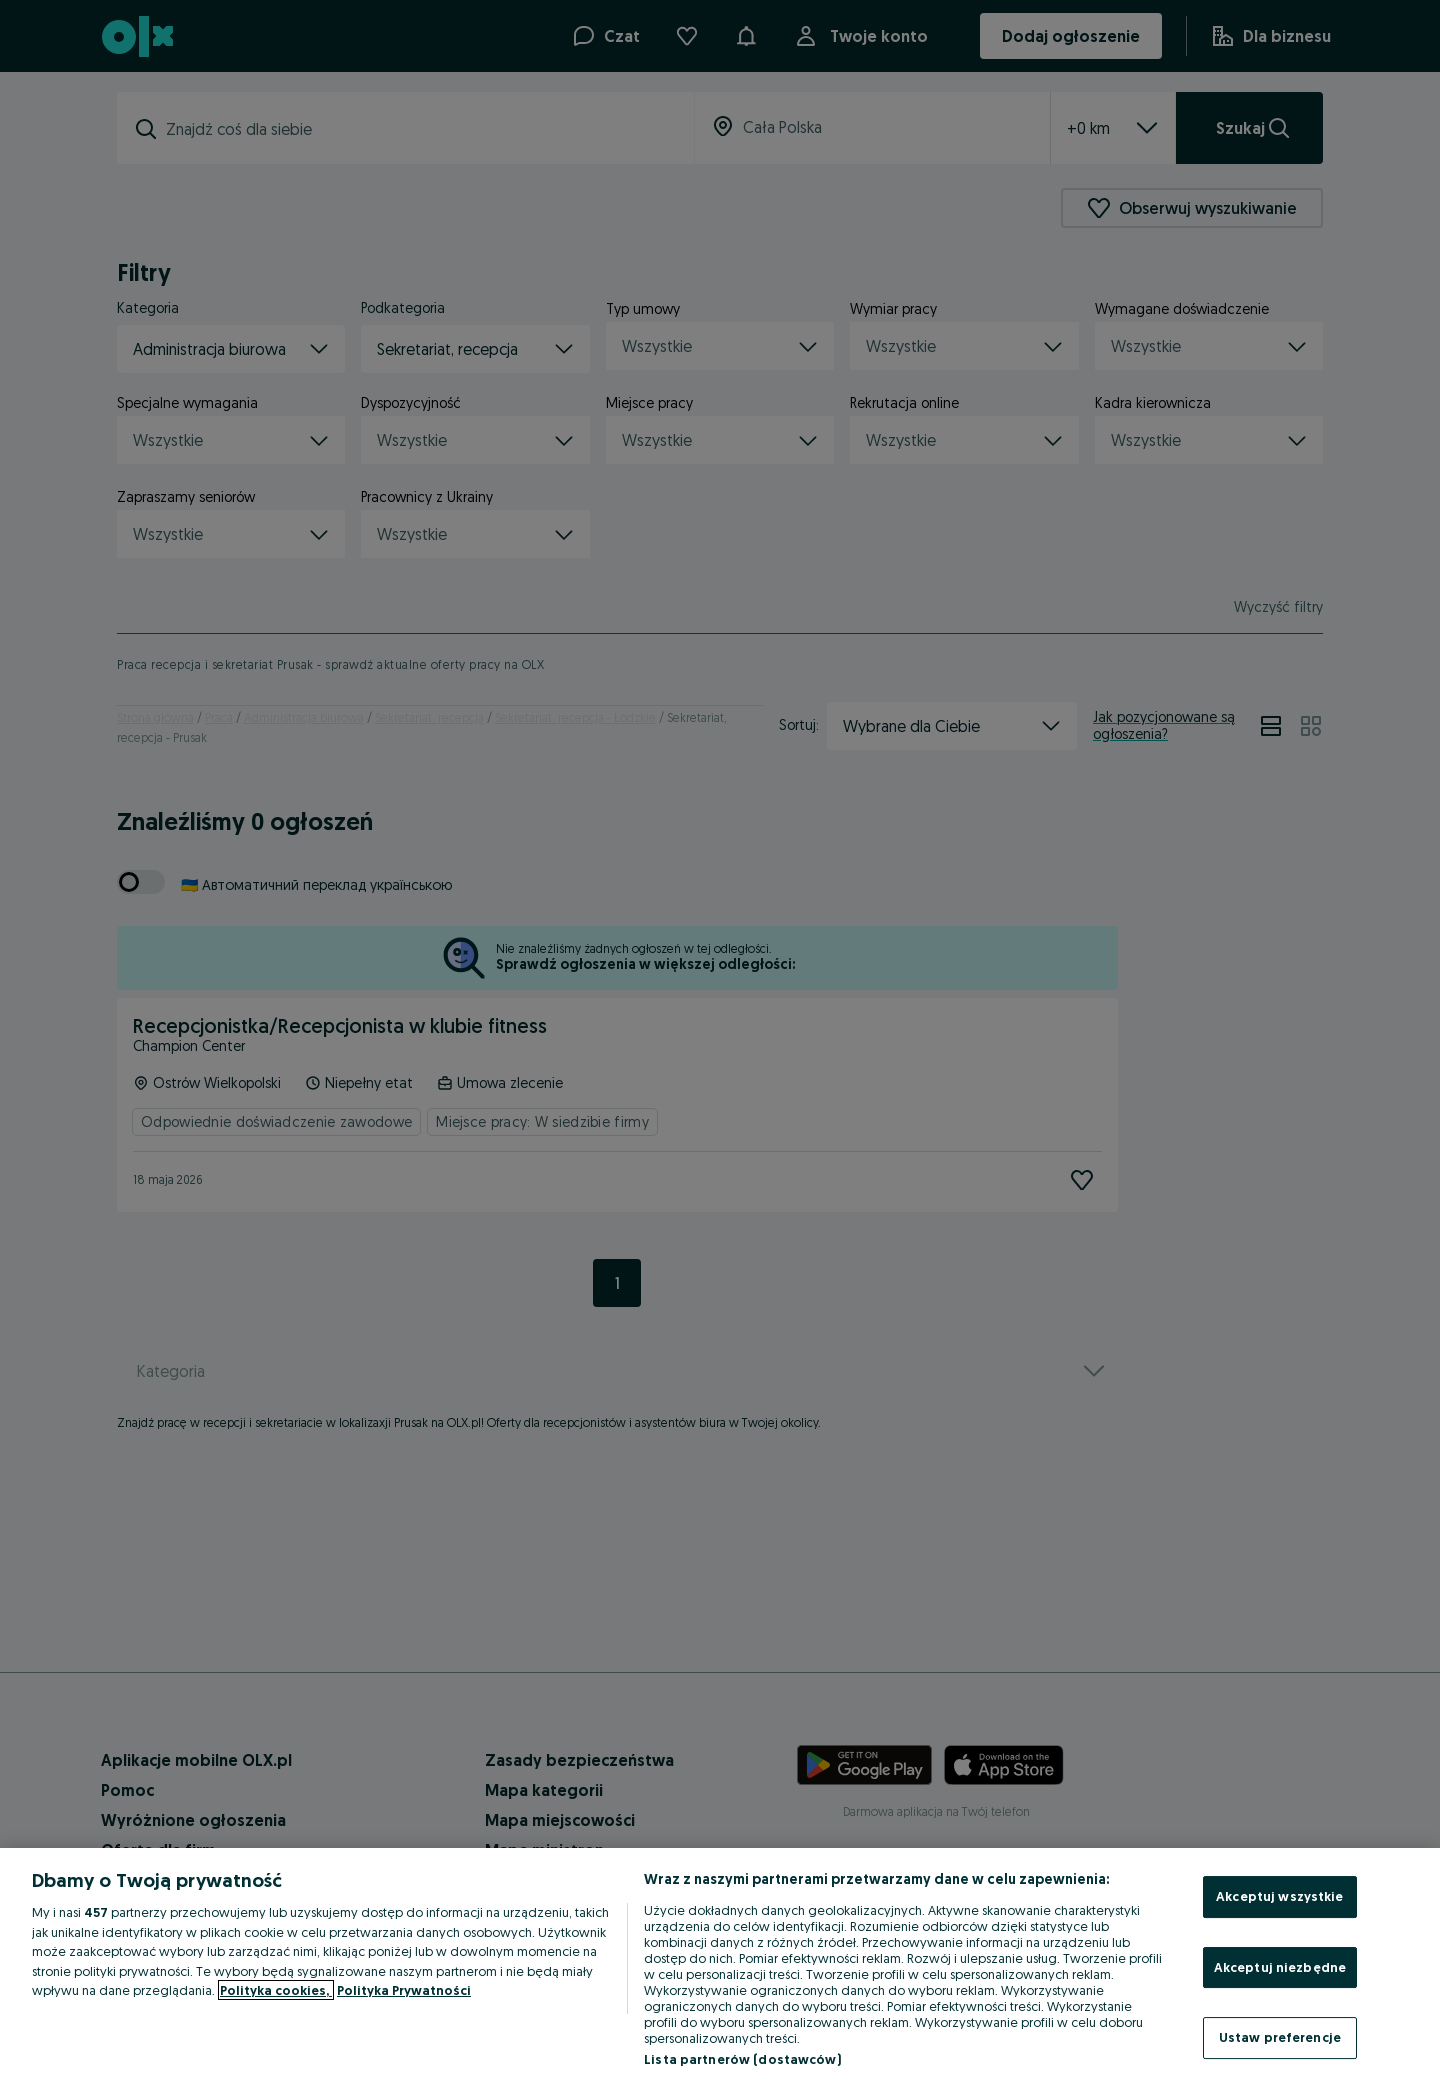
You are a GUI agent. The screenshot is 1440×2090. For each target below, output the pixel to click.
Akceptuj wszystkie (1279, 1896)
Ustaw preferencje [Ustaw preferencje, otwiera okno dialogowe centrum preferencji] (1280, 2037)
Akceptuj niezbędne (1280, 1967)
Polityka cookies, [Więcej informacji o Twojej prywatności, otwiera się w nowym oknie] (276, 1990)
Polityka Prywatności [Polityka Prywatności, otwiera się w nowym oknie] (404, 1990)
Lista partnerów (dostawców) (742, 2059)
